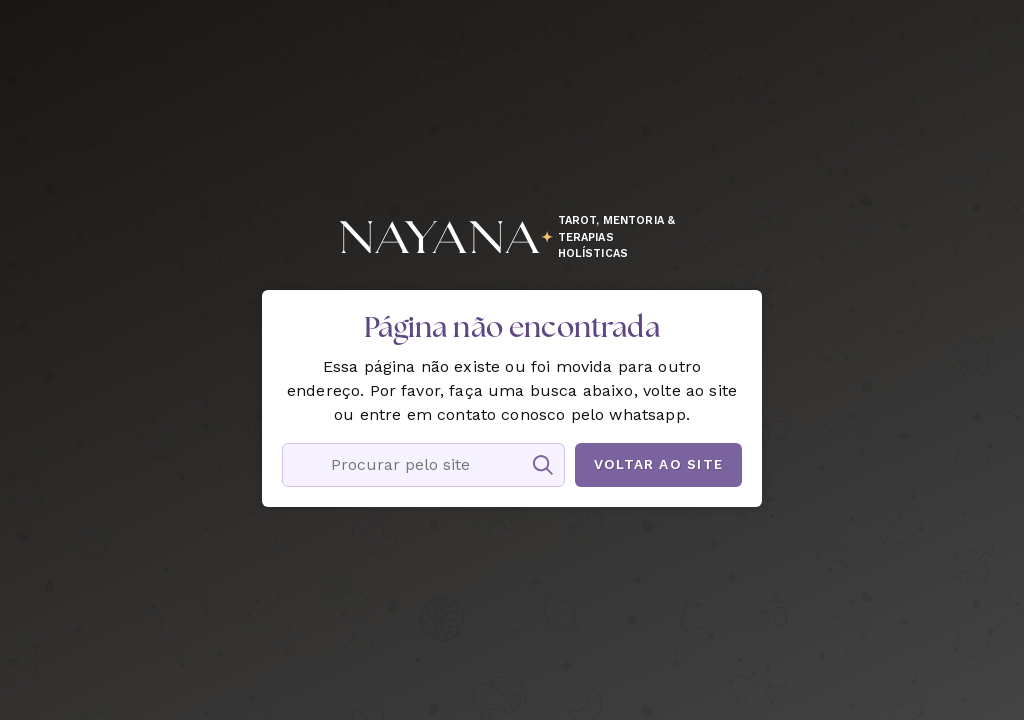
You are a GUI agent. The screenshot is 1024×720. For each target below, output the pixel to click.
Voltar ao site (658, 464)
